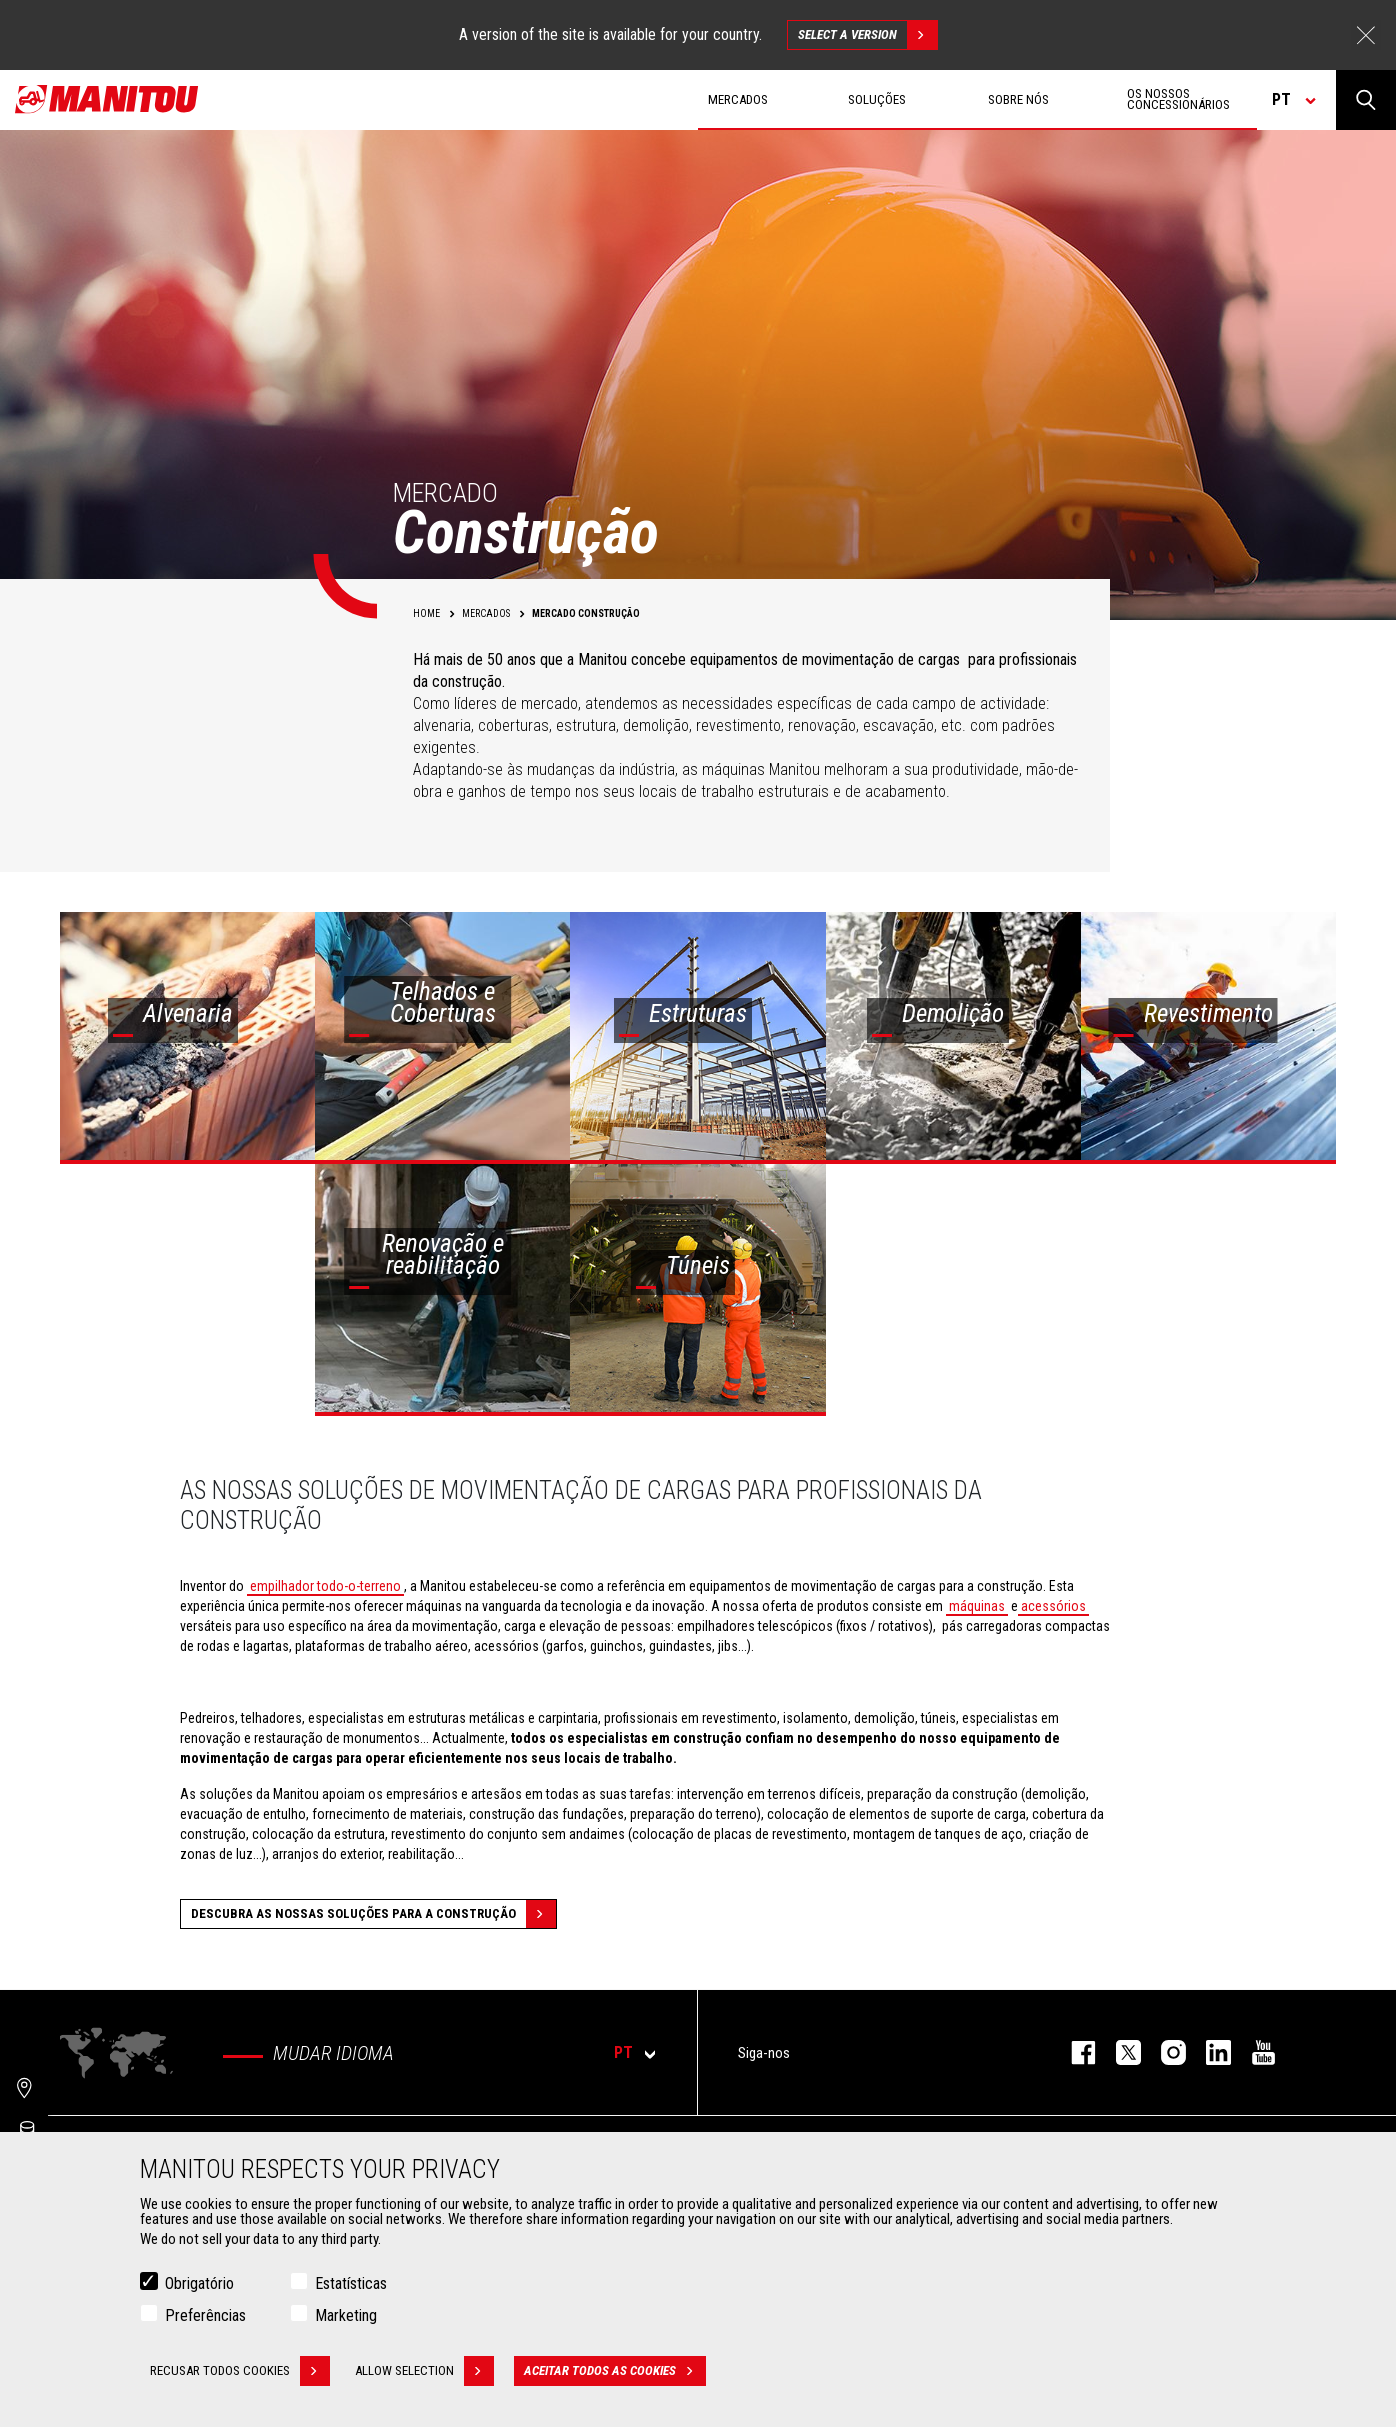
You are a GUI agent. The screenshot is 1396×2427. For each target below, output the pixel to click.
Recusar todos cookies (240, 2371)
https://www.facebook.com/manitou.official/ (1073, 2052)
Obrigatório (199, 2283)
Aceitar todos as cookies (615, 2371)
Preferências (205, 2315)
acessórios (1053, 1606)
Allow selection (424, 2371)
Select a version (867, 35)
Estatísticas (351, 2283)
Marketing (346, 2315)
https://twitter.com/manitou (1118, 2052)
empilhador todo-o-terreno (325, 1586)
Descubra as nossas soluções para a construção (373, 1914)
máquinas (977, 1606)
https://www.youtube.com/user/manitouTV (1253, 2052)
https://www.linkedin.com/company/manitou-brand (1208, 2052)
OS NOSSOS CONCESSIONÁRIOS (1178, 99)
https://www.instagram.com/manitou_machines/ (1163, 2052)
